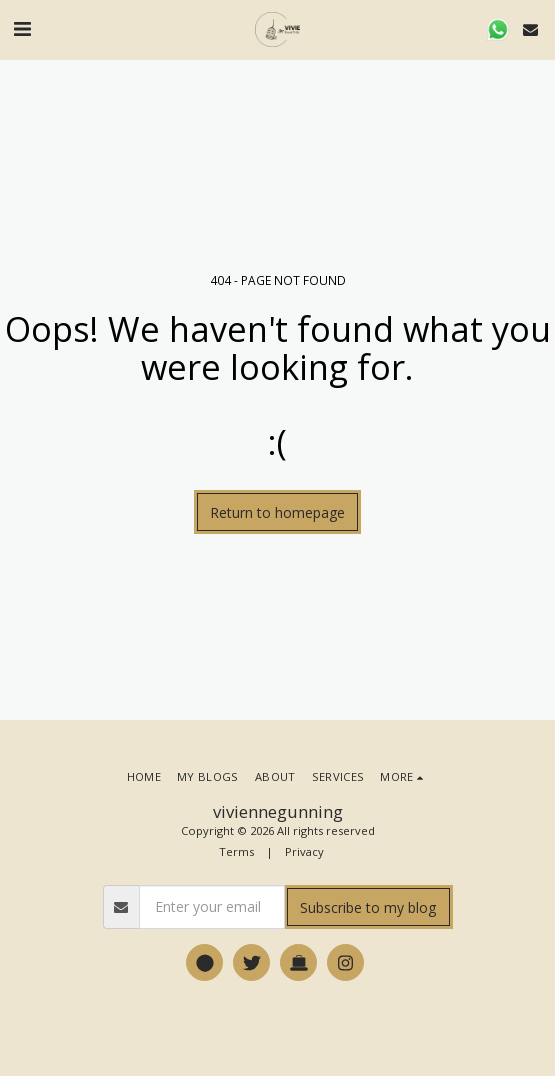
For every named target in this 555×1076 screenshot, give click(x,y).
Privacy (304, 851)
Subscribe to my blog (368, 907)
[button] (22, 28)
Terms (236, 851)
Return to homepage (277, 512)
